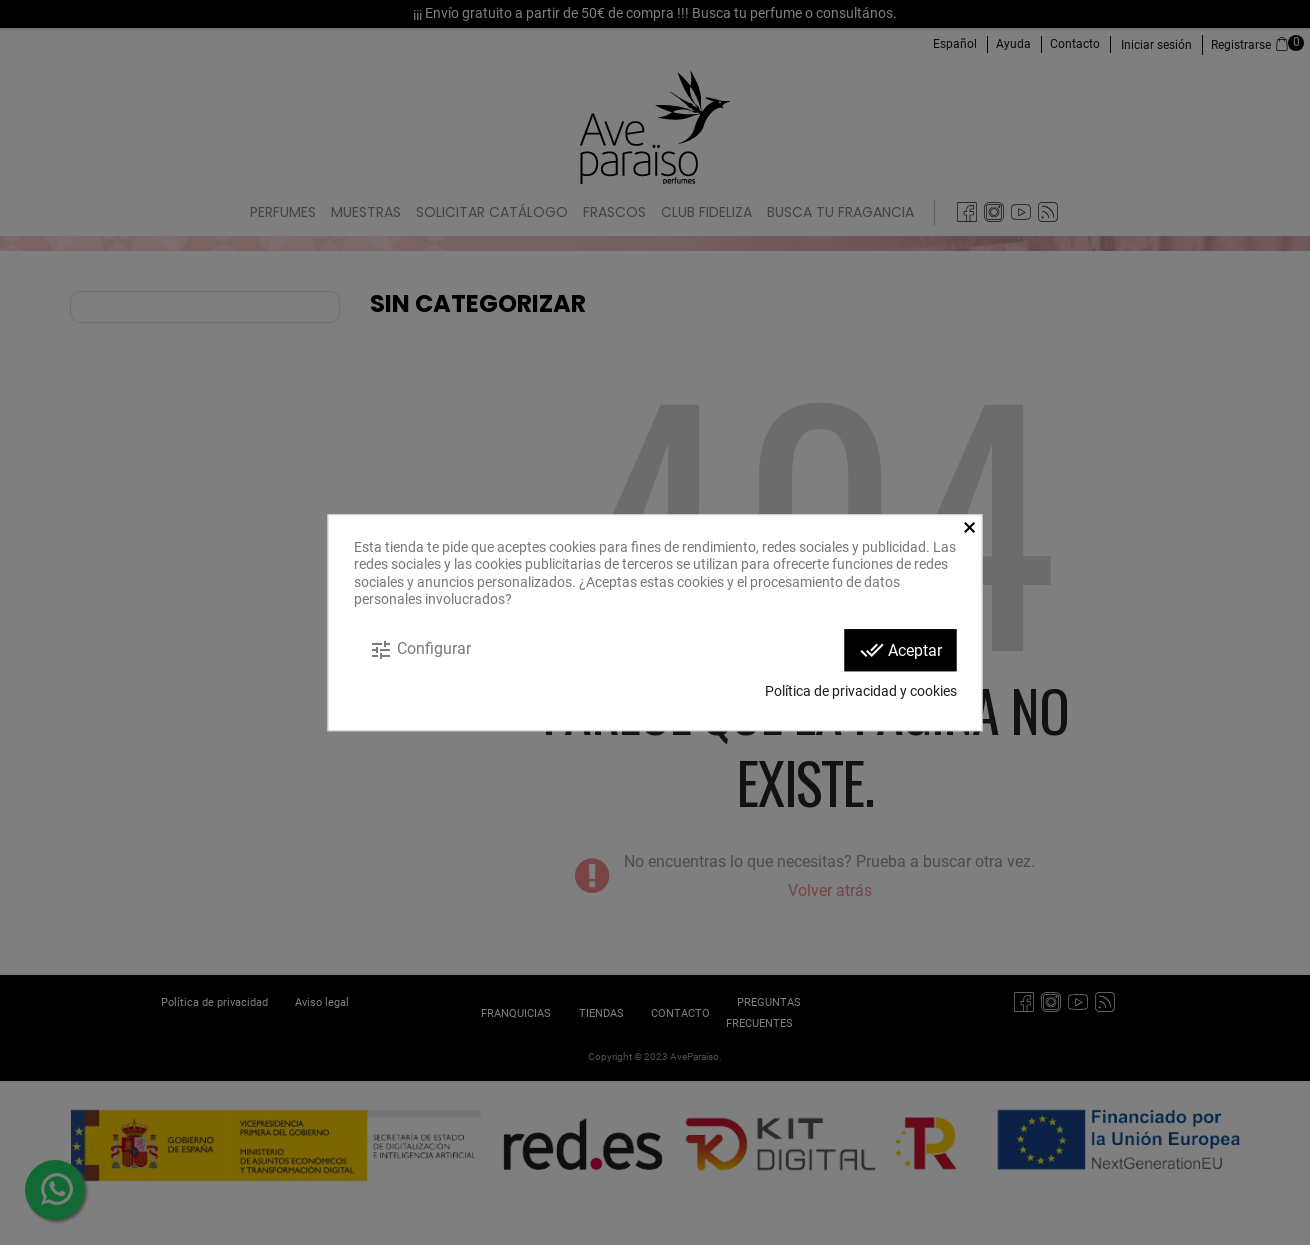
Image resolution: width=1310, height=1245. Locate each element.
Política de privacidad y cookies (861, 691)
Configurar (420, 650)
